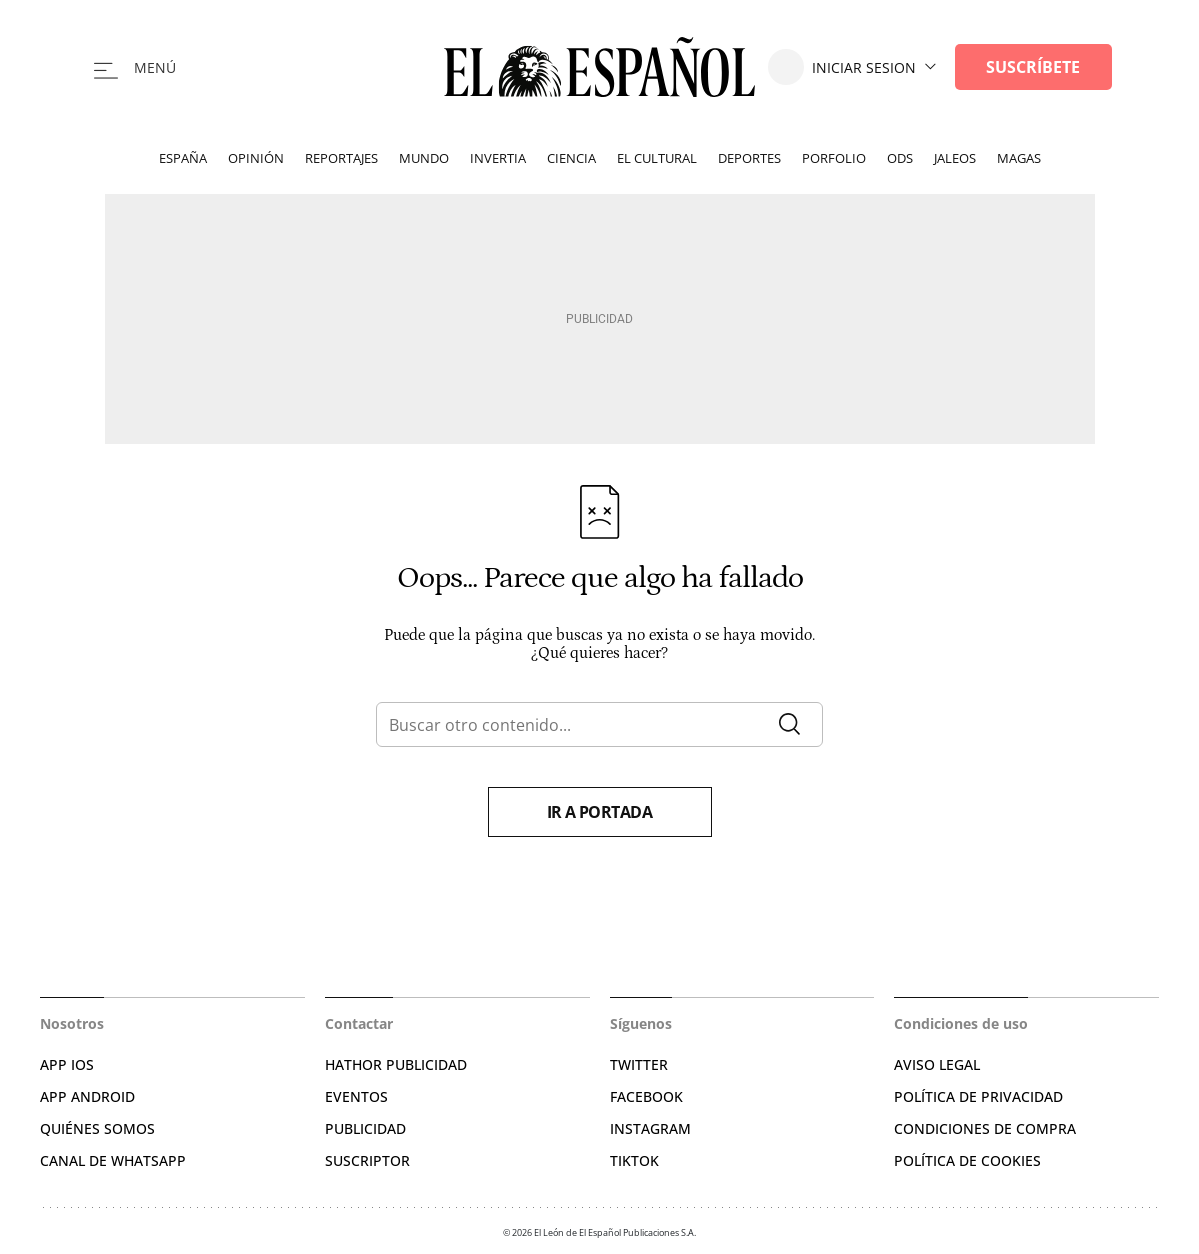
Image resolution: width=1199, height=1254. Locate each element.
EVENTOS (356, 1096)
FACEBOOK (646, 1096)
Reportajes (341, 158)
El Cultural (657, 158)
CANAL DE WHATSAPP (113, 1160)
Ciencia (571, 158)
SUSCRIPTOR (367, 1160)
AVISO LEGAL (937, 1064)
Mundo (424, 158)
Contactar (359, 1023)
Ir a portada (600, 812)
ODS (900, 158)
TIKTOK (634, 1160)
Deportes (749, 158)
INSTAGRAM (650, 1128)
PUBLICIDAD (365, 1128)
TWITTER (639, 1064)
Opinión (256, 158)
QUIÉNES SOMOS (97, 1128)
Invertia (498, 158)
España (183, 158)
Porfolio (834, 158)
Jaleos (955, 158)
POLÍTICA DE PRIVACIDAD (978, 1096)
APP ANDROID (87, 1096)
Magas (1019, 158)
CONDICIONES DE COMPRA (985, 1128)
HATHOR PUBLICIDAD (396, 1064)
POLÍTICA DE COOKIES (967, 1160)
